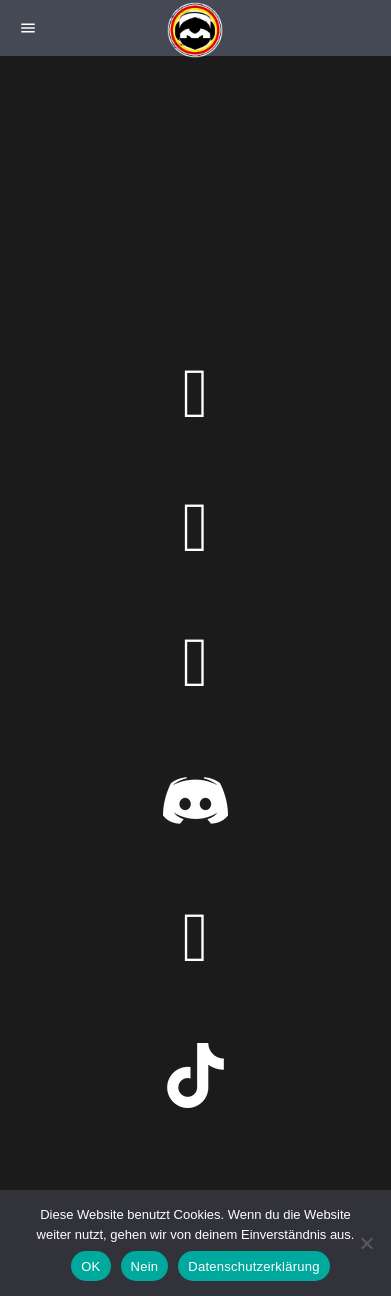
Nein (145, 1266)
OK (90, 1266)
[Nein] (366, 1243)
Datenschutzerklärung (253, 1266)
